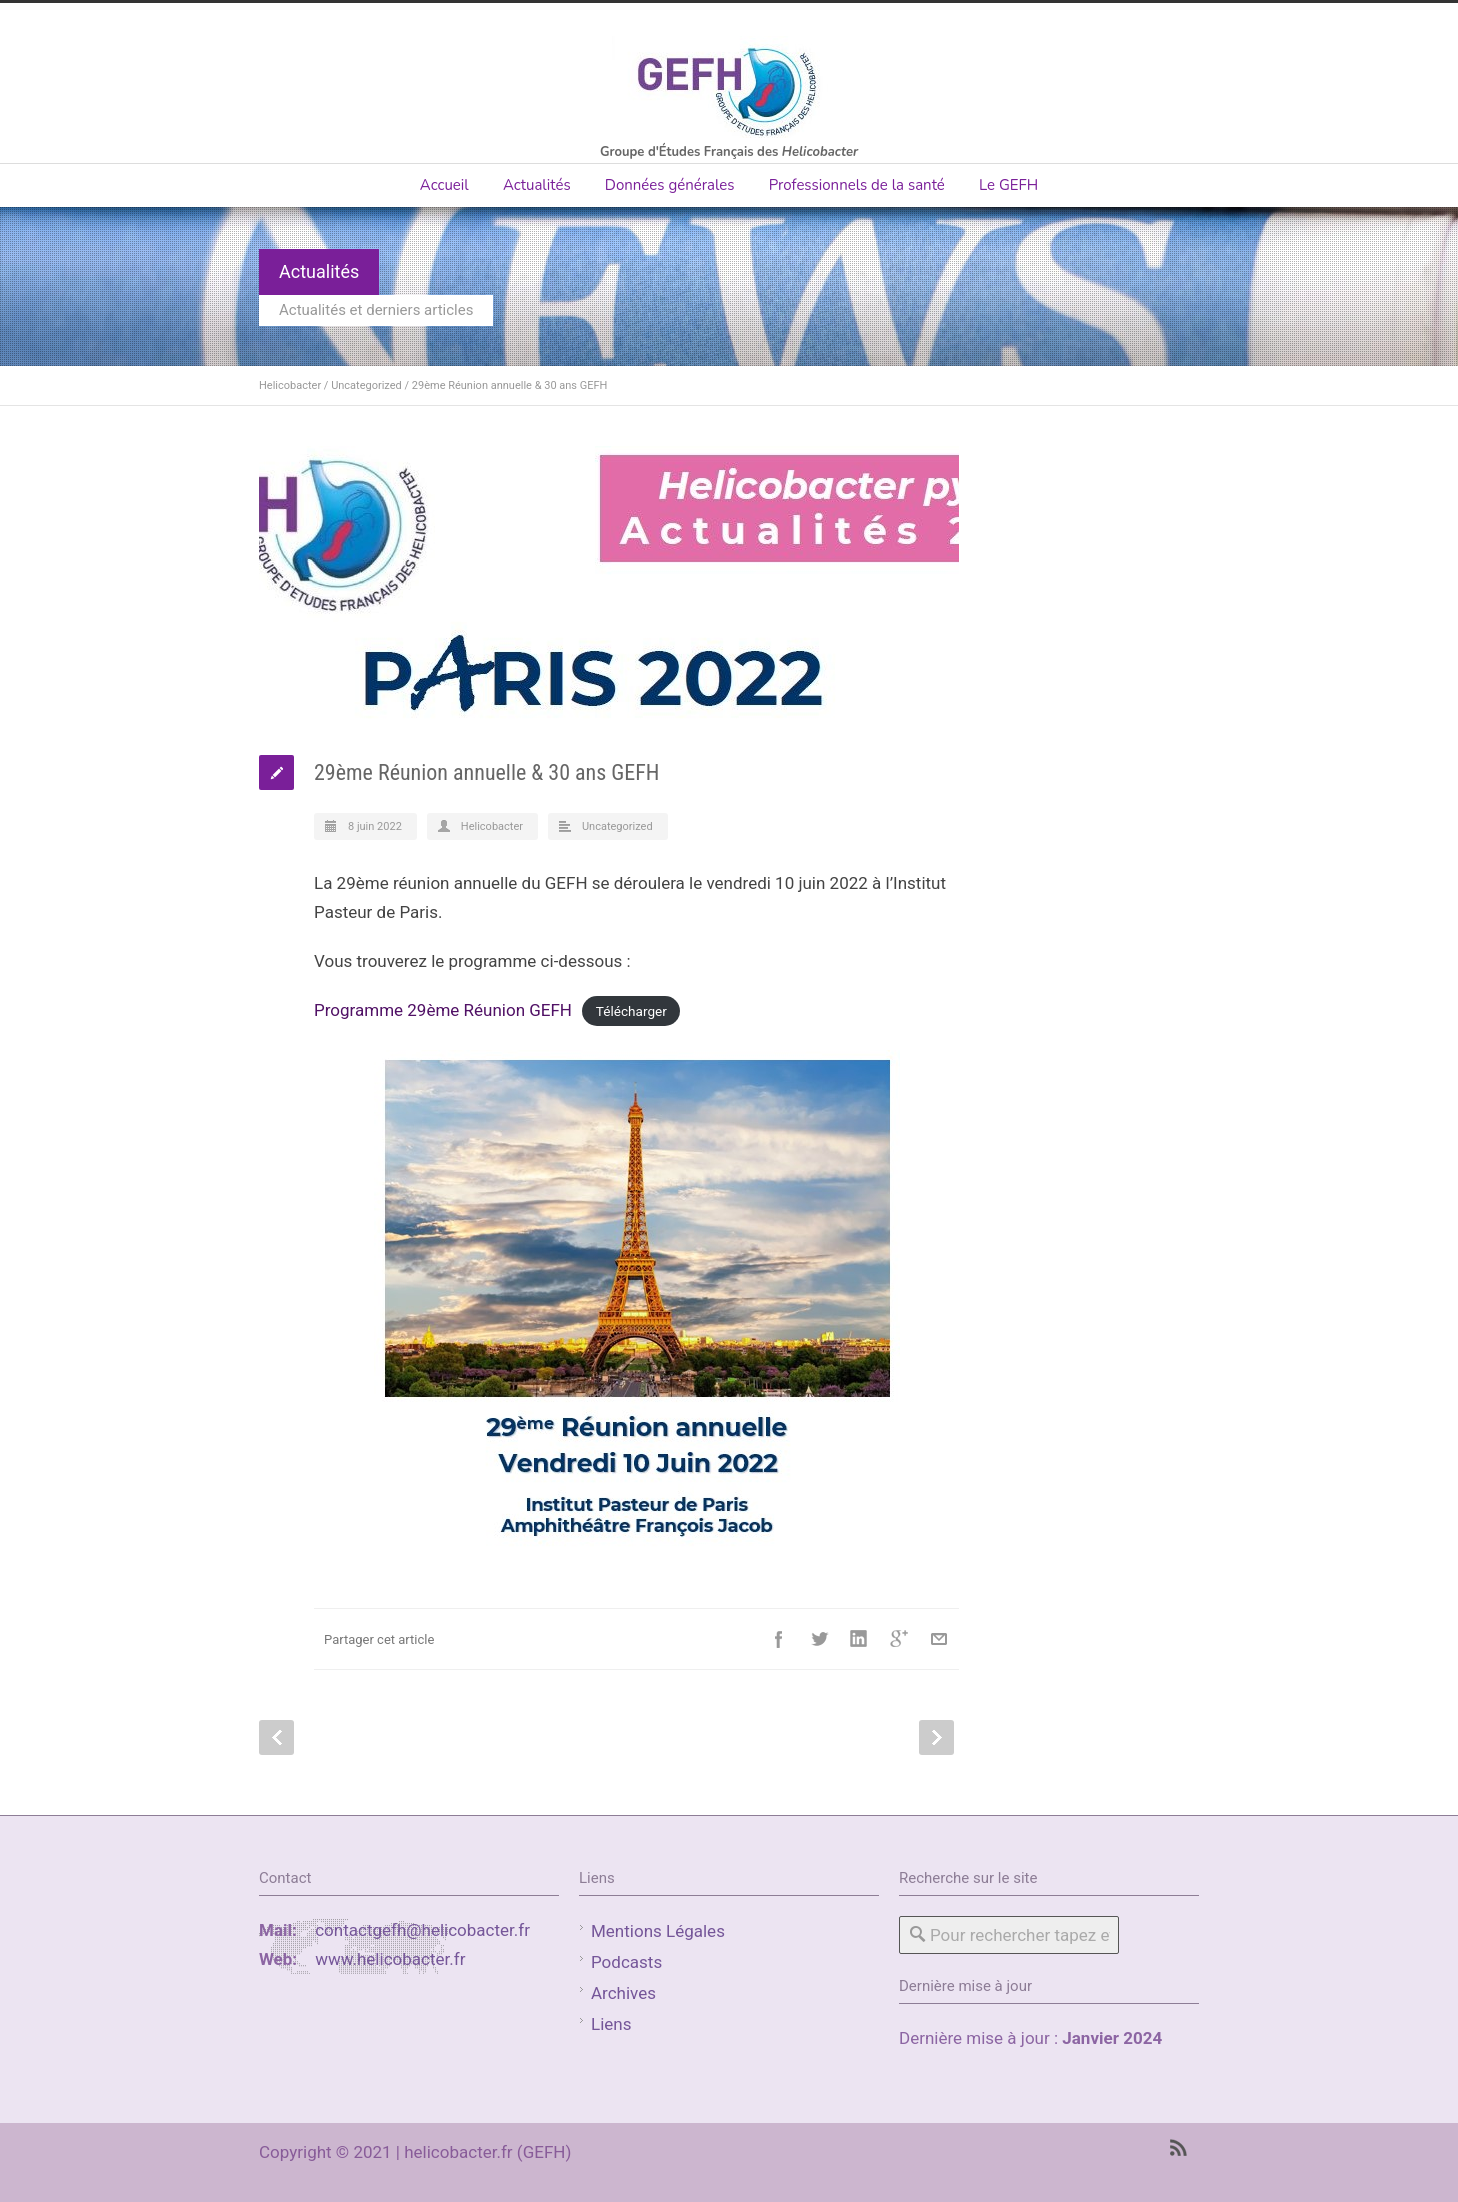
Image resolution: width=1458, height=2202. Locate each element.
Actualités (537, 185)
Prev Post (276, 1737)
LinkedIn (859, 1639)
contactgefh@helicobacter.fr (422, 1930)
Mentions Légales (658, 1931)
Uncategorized (366, 385)
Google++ (899, 1639)
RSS (1179, 2148)
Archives (623, 1993)
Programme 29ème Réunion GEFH (443, 1010)
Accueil (444, 185)
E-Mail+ (939, 1639)
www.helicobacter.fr (390, 1959)
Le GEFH (1008, 185)
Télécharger (631, 1011)
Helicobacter (290, 385)
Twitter (819, 1639)
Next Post (936, 1737)
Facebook (779, 1639)
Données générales (670, 185)
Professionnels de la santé (857, 185)
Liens (611, 2024)
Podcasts (626, 1962)
